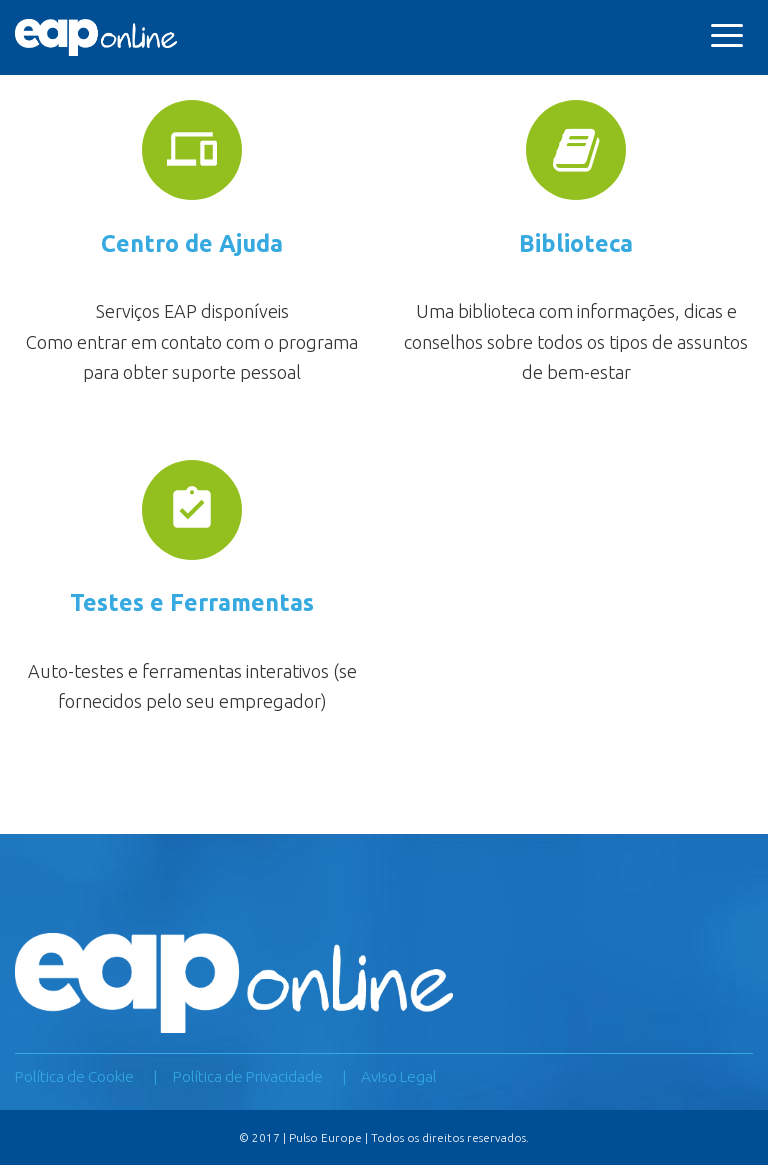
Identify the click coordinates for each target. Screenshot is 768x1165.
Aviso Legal (399, 1076)
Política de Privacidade (248, 1076)
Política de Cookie (74, 1076)
